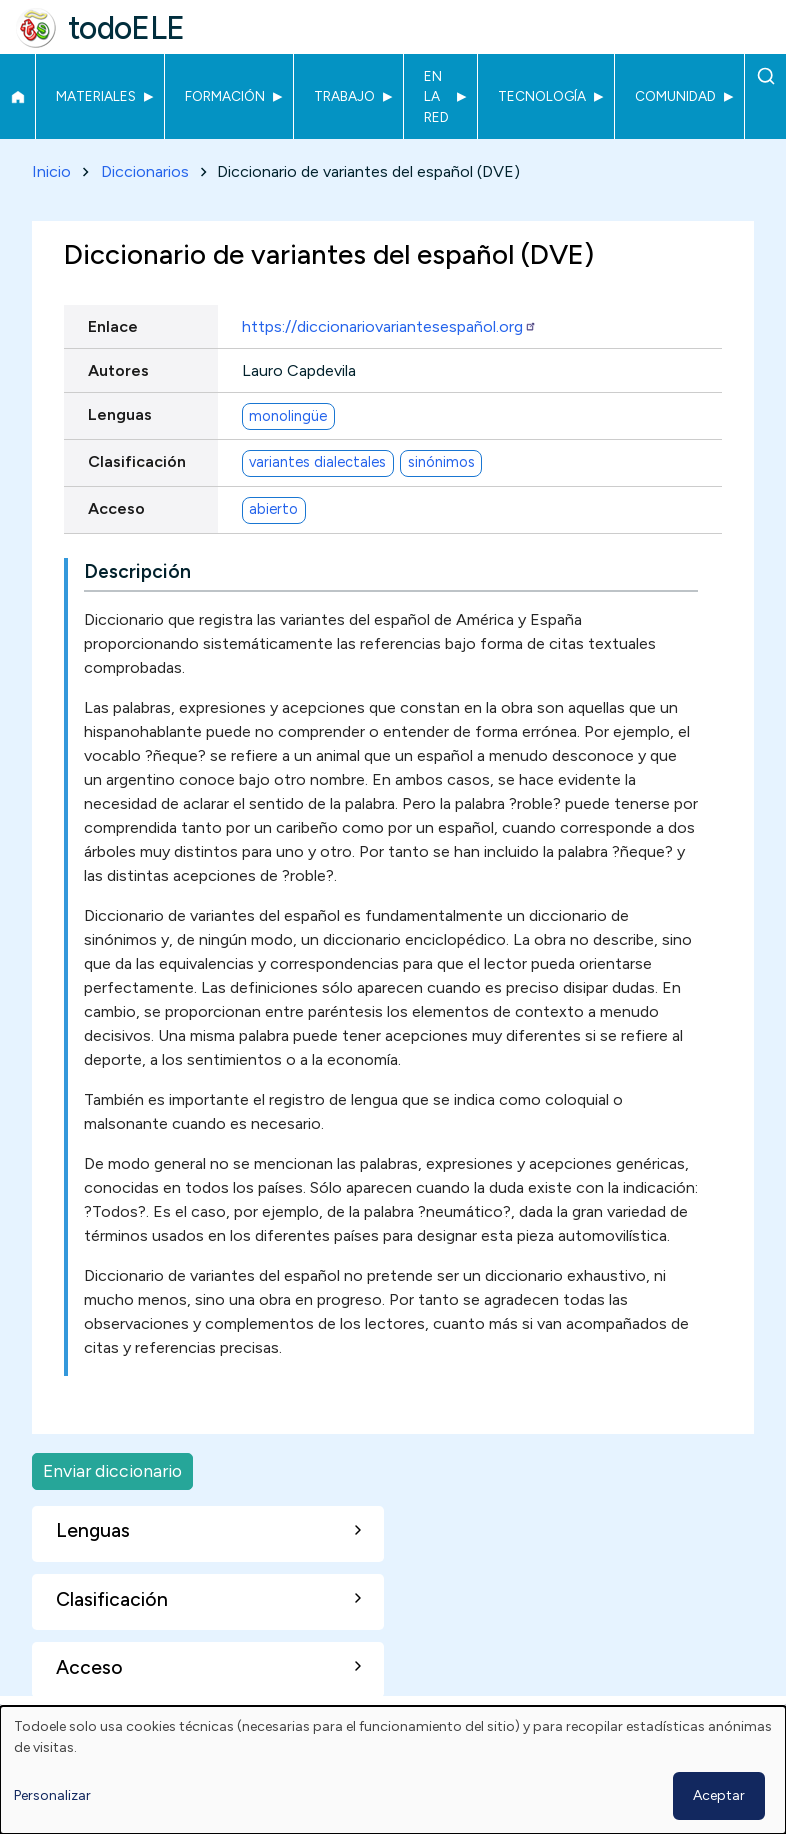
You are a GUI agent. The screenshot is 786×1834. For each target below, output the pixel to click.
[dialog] (393, 1770)
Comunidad (675, 96)
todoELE (126, 28)
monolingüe (288, 416)
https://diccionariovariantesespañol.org (389, 326)
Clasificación (137, 461)
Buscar (765, 76)
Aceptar (719, 1795)
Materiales (96, 96)
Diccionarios (145, 171)
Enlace (113, 326)
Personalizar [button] (52, 1795)
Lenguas (120, 414)
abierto (273, 510)
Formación (225, 96)
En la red (436, 96)
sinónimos (441, 463)
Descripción (137, 571)
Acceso (116, 508)
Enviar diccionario (112, 1470)
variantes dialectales (317, 463)
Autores (118, 370)
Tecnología (542, 96)
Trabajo (344, 96)
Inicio (17, 97)
